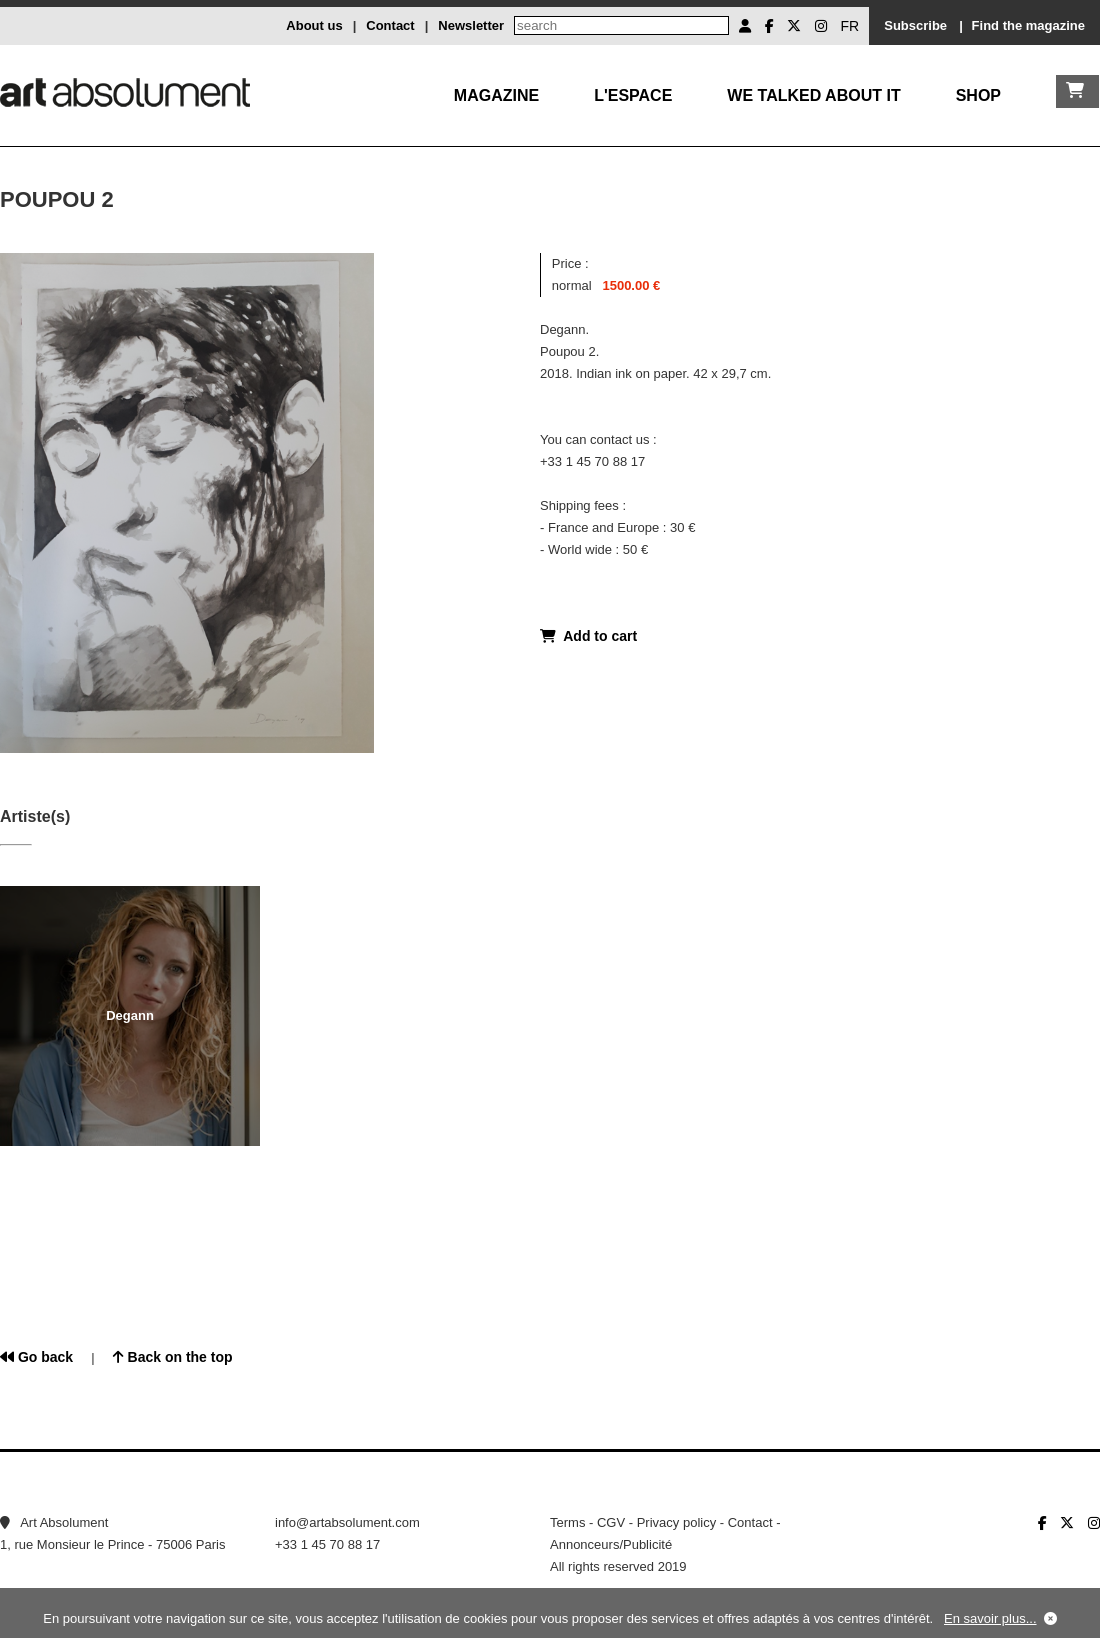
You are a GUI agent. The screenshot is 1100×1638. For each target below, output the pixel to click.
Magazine (496, 95)
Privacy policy (676, 1522)
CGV (611, 1522)
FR (850, 26)
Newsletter (471, 25)
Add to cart (588, 636)
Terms (567, 1522)
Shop (978, 95)
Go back (36, 1357)
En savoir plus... (990, 1618)
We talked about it (813, 95)
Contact (390, 25)
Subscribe (915, 25)
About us (314, 25)
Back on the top (173, 1357)
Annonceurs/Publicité (611, 1544)
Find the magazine (1028, 25)
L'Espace (633, 95)
